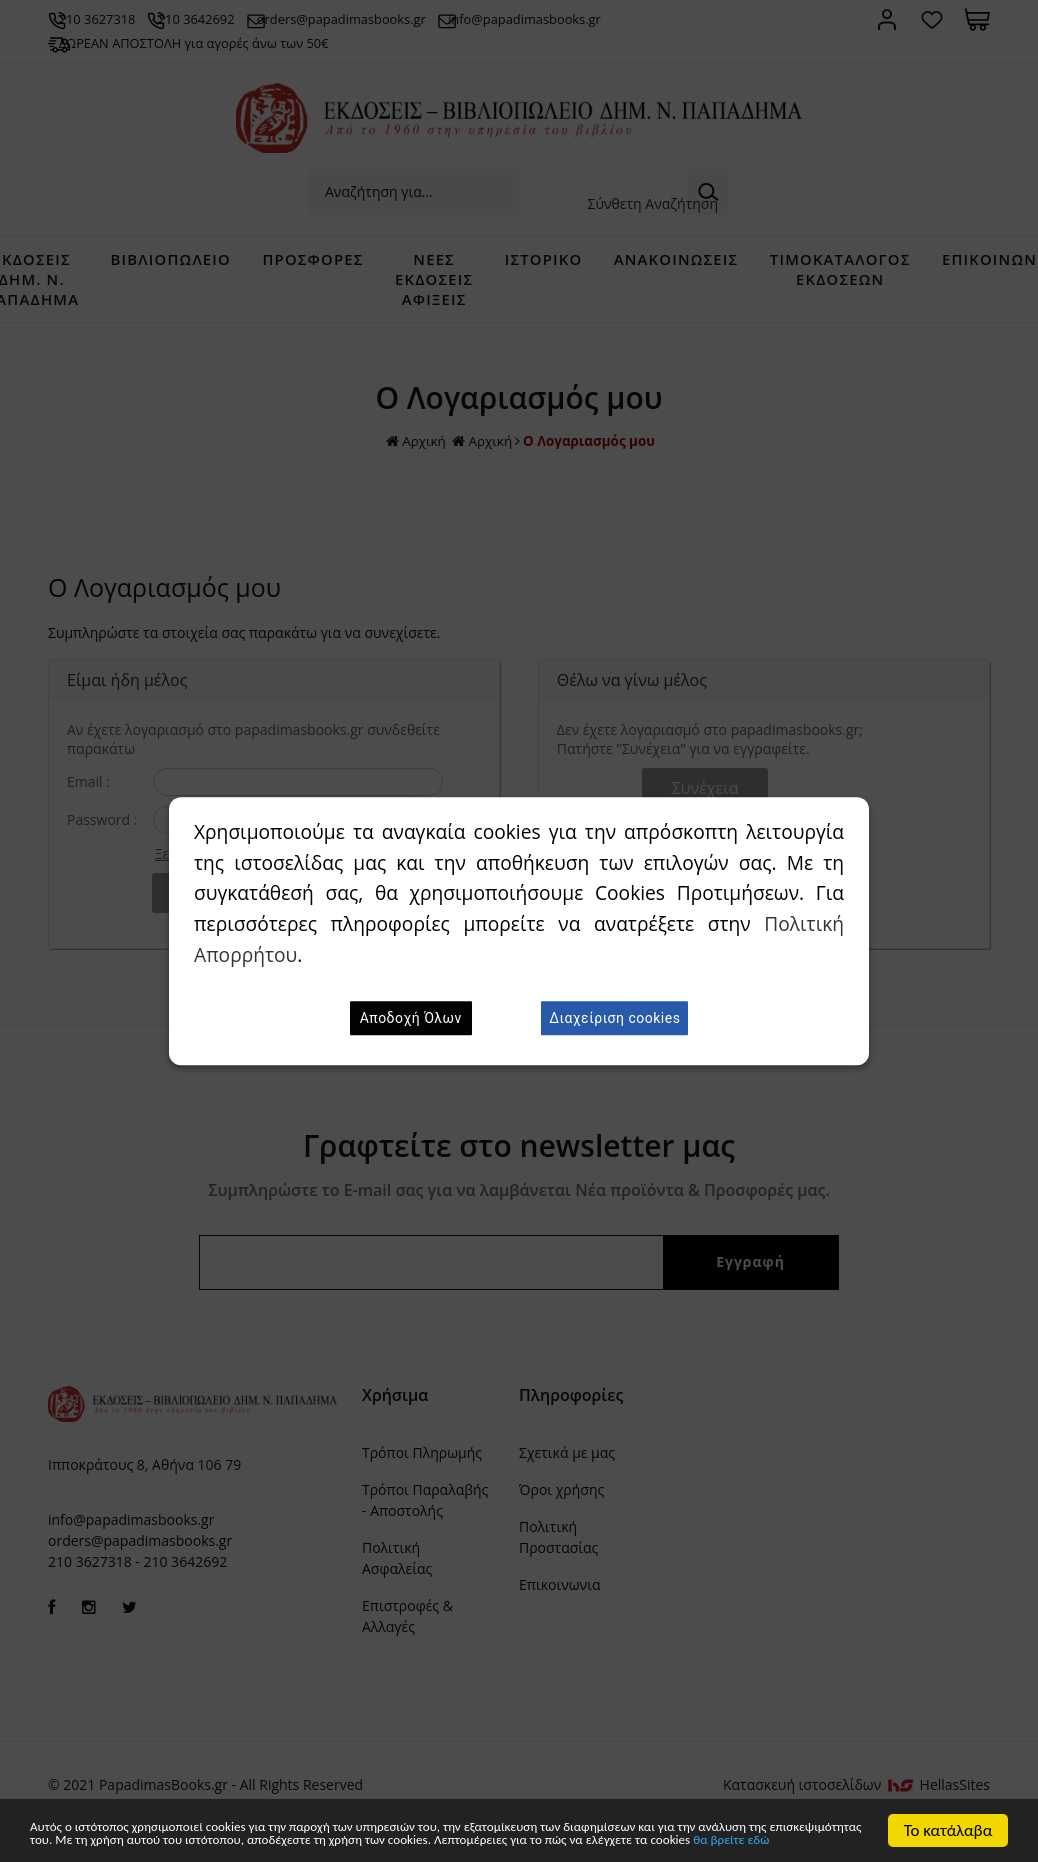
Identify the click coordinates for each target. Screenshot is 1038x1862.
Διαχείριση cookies (614, 1018)
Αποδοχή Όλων (411, 1018)
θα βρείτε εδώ (416, 1840)
